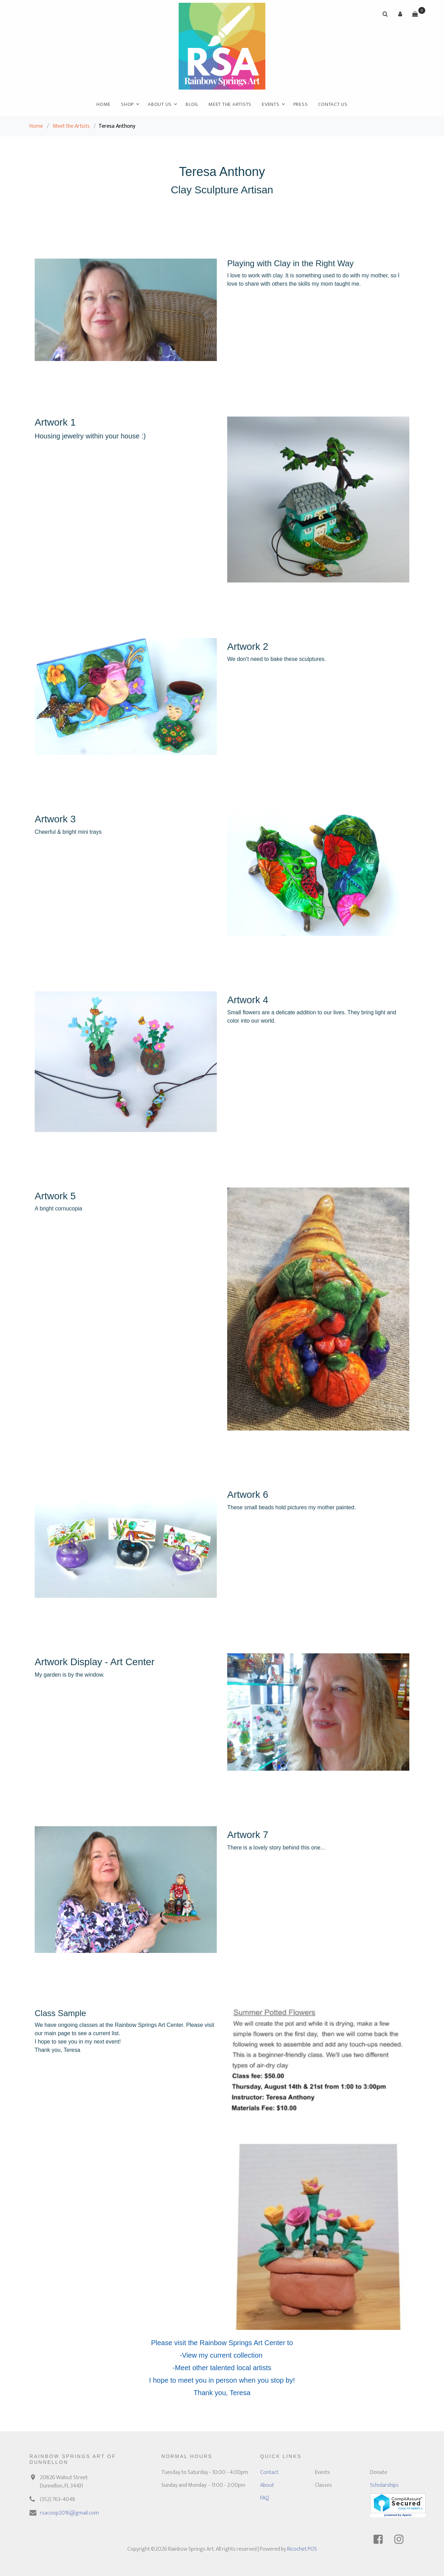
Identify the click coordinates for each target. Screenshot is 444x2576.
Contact (269, 2472)
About (267, 2485)
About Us (160, 104)
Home (103, 104)
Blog (192, 104)
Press (300, 104)
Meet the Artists (229, 104)
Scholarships (384, 2485)
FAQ (264, 2498)
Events (271, 104)
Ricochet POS (302, 2549)
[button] (400, 14)
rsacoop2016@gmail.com (69, 2513)
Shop (127, 104)
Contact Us (333, 104)
